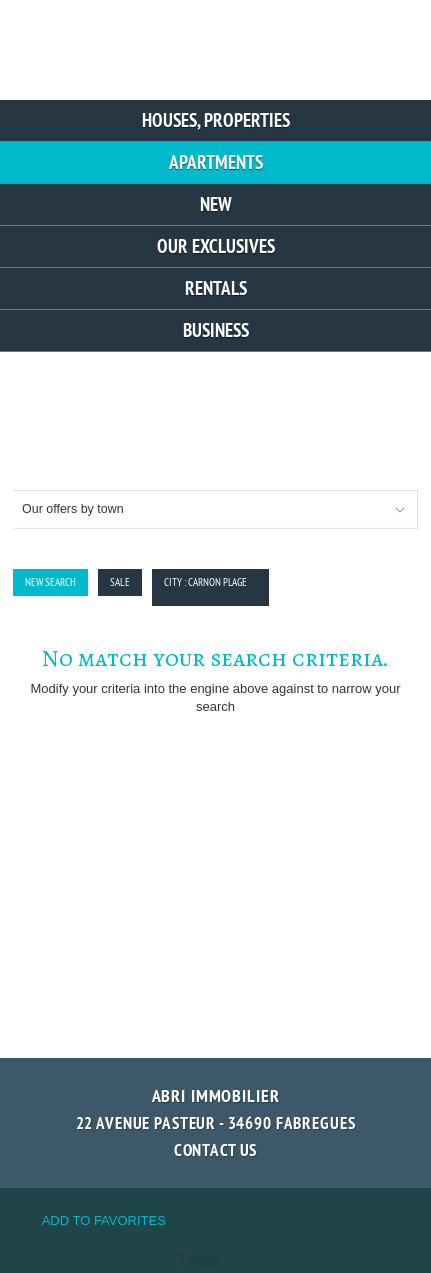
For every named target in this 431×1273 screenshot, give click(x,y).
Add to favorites (104, 1220)
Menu (389, 42)
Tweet (199, 1260)
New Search (50, 582)
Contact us (216, 1150)
